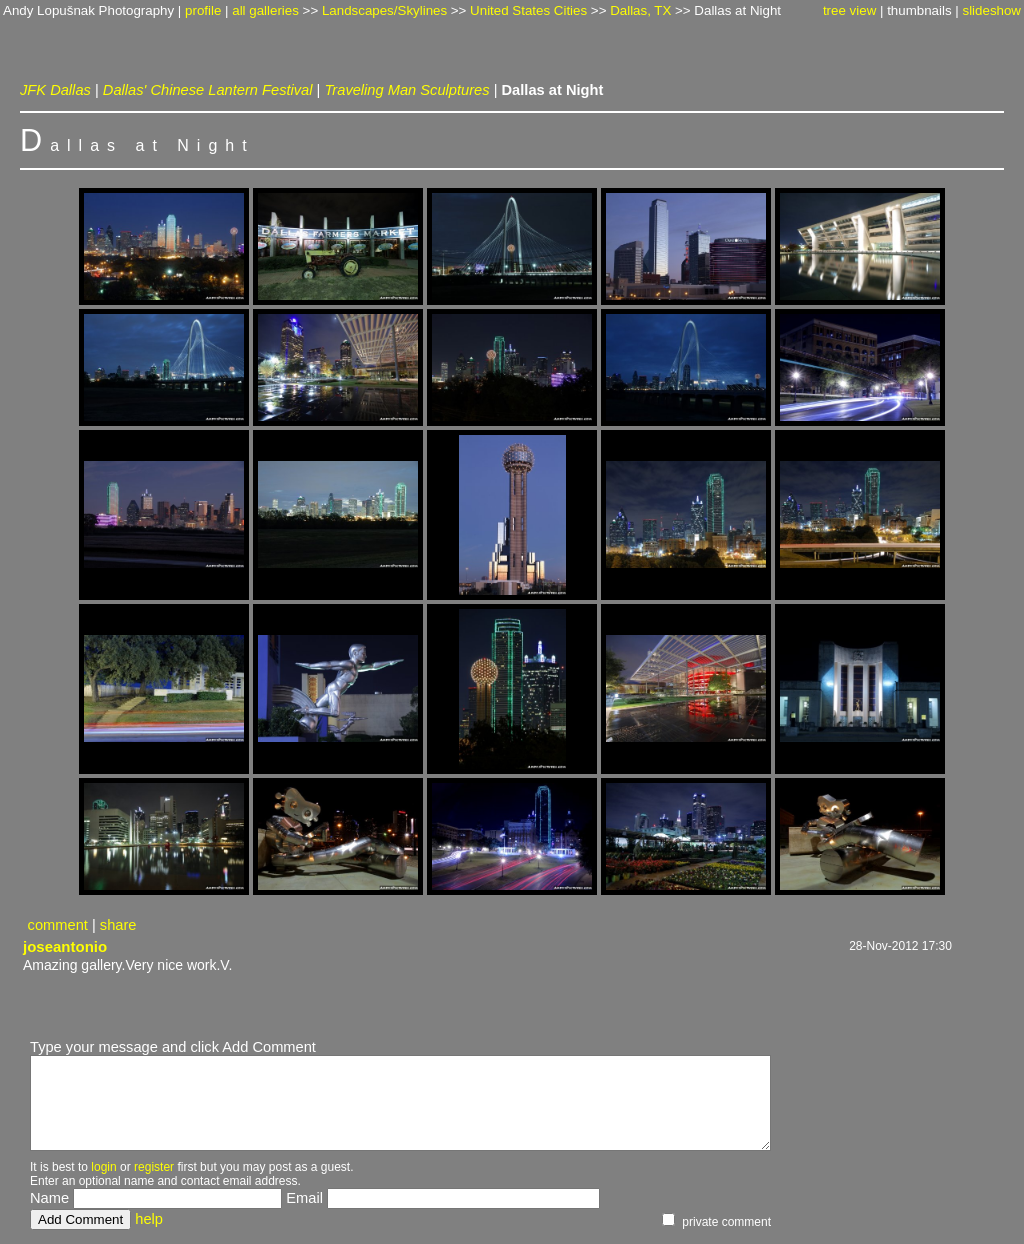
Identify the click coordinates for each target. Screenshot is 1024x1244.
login (103, 1167)
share (118, 925)
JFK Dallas (55, 90)
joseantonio (65, 946)
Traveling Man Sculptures (406, 90)
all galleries (265, 10)
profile (203, 10)
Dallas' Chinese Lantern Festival (208, 90)
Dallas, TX (640, 10)
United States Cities (528, 10)
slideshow (991, 10)
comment (58, 925)
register (154, 1167)
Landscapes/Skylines (384, 10)
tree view (849, 10)
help (149, 1219)
